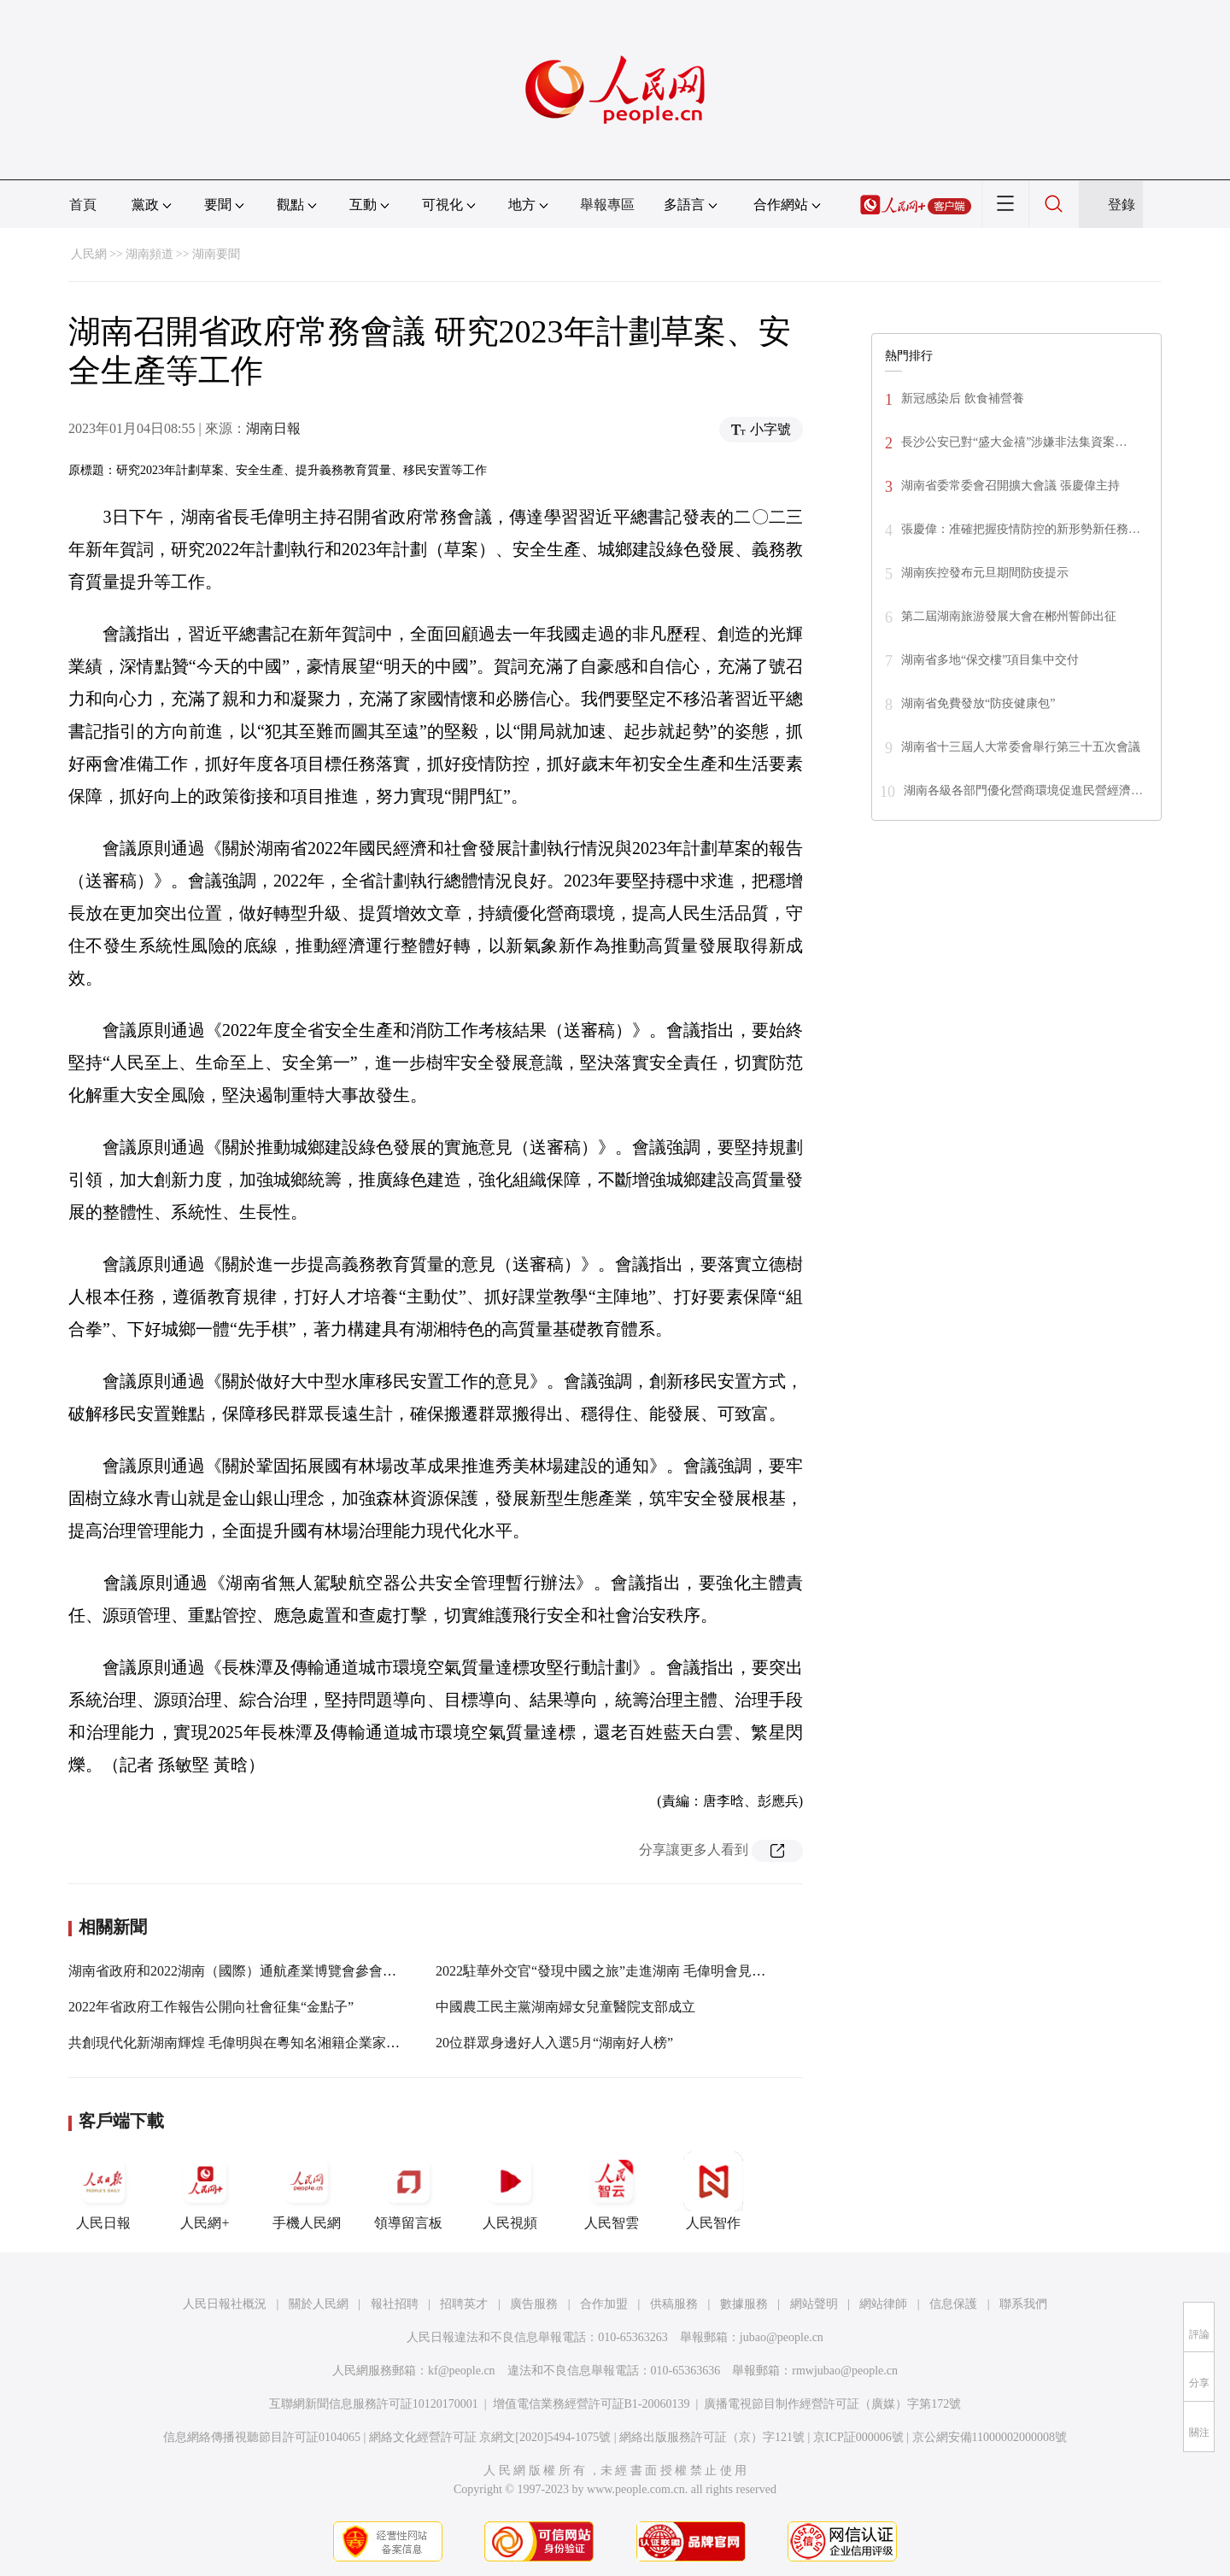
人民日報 (103, 2191)
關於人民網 (318, 2304)
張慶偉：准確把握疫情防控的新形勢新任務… (1020, 529)
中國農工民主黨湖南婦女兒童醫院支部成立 (565, 2006)
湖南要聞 (216, 254)
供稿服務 (674, 2304)
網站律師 (883, 2304)
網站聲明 (814, 2304)
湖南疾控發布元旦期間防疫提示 (985, 572)
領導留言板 (408, 2191)
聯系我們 (1023, 2304)
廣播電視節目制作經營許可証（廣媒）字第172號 (832, 2403)
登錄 (1121, 204)
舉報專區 (607, 204)
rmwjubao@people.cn (845, 2370)
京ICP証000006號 (858, 2437)
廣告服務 (534, 2304)
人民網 (89, 254)
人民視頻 (510, 2191)
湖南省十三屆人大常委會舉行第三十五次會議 (1020, 747)
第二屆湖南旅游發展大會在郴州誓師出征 (1008, 616)
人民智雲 (611, 2191)
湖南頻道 (149, 254)
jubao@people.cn (781, 2337)
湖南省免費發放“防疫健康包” (978, 703)
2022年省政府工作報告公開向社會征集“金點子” (211, 2006)
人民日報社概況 (224, 2304)
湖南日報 (273, 428)
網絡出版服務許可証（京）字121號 (712, 2437)
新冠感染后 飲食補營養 (962, 398)
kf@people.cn (461, 2370)
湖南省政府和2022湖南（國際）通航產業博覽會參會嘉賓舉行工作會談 (280, 1971)
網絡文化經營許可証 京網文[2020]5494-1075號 (490, 2437)
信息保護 (953, 2304)
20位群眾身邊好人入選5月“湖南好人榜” (554, 2042)
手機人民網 (306, 2191)
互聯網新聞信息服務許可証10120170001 (373, 2403)
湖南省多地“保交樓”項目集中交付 (990, 659)
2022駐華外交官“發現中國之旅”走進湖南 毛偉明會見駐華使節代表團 (641, 1971)
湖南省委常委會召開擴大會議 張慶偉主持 (1010, 485)
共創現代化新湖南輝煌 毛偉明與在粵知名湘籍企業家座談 (240, 2042)
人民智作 (713, 2191)
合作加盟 (604, 2304)
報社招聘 (395, 2304)
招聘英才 (464, 2304)
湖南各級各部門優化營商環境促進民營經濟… (1023, 790)
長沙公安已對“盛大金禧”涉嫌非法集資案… (1014, 442)
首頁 (83, 204)
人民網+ (205, 2191)
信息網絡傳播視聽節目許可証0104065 (261, 2437)
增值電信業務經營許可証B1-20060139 (591, 2403)
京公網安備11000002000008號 (989, 2437)
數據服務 (744, 2304)
